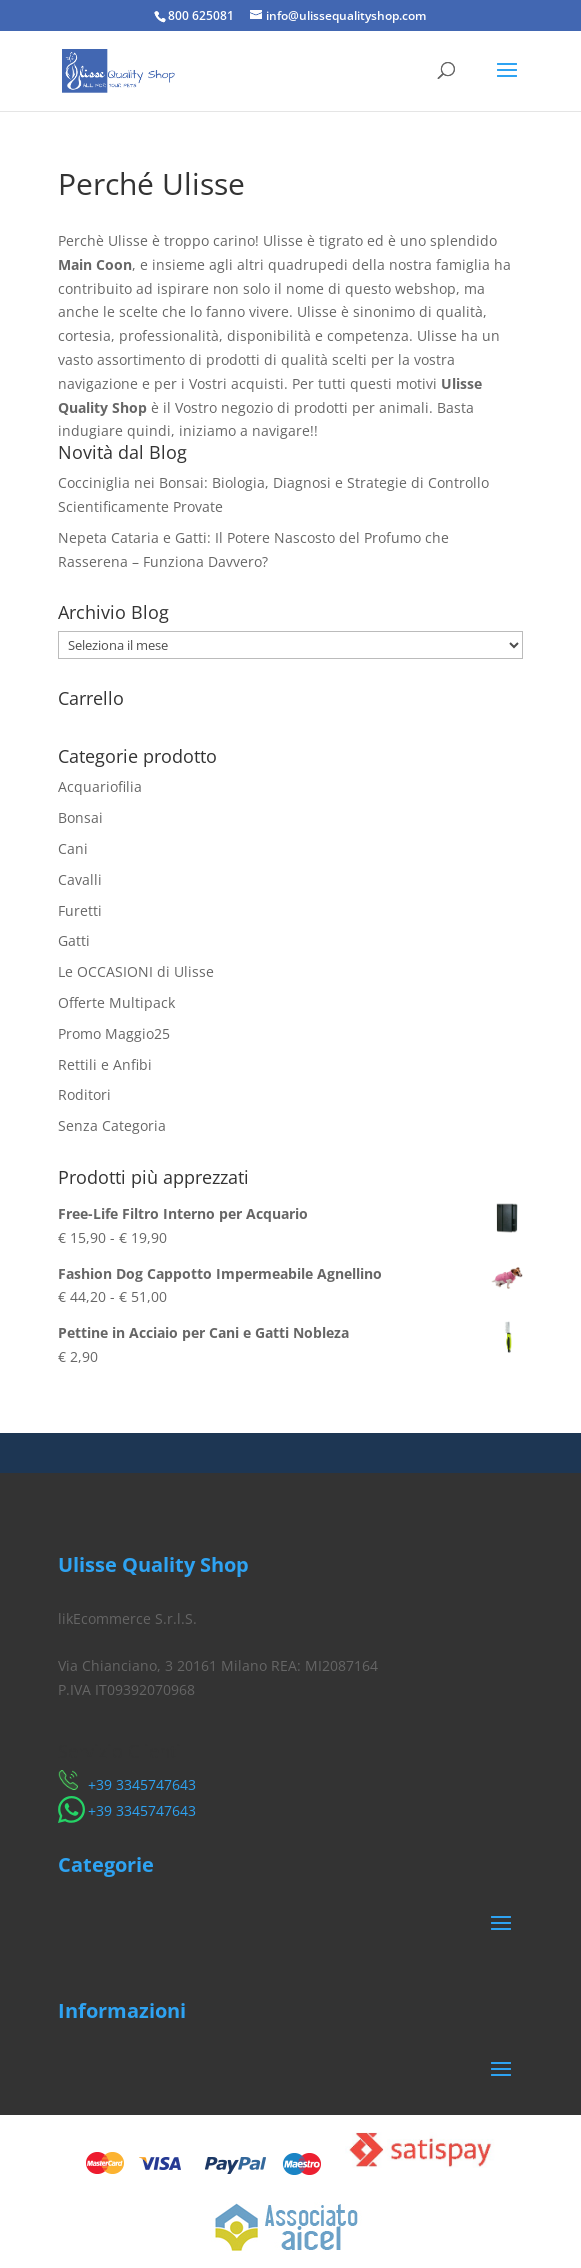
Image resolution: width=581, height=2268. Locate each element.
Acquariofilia (100, 786)
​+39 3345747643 (142, 1784)
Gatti (74, 940)
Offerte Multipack (116, 1002)
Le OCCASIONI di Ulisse (136, 971)
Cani (73, 848)
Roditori (84, 1094)
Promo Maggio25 (114, 1033)
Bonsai (80, 817)
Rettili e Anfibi (105, 1064)
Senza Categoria (112, 1125)
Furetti (80, 910)
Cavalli (80, 879)
